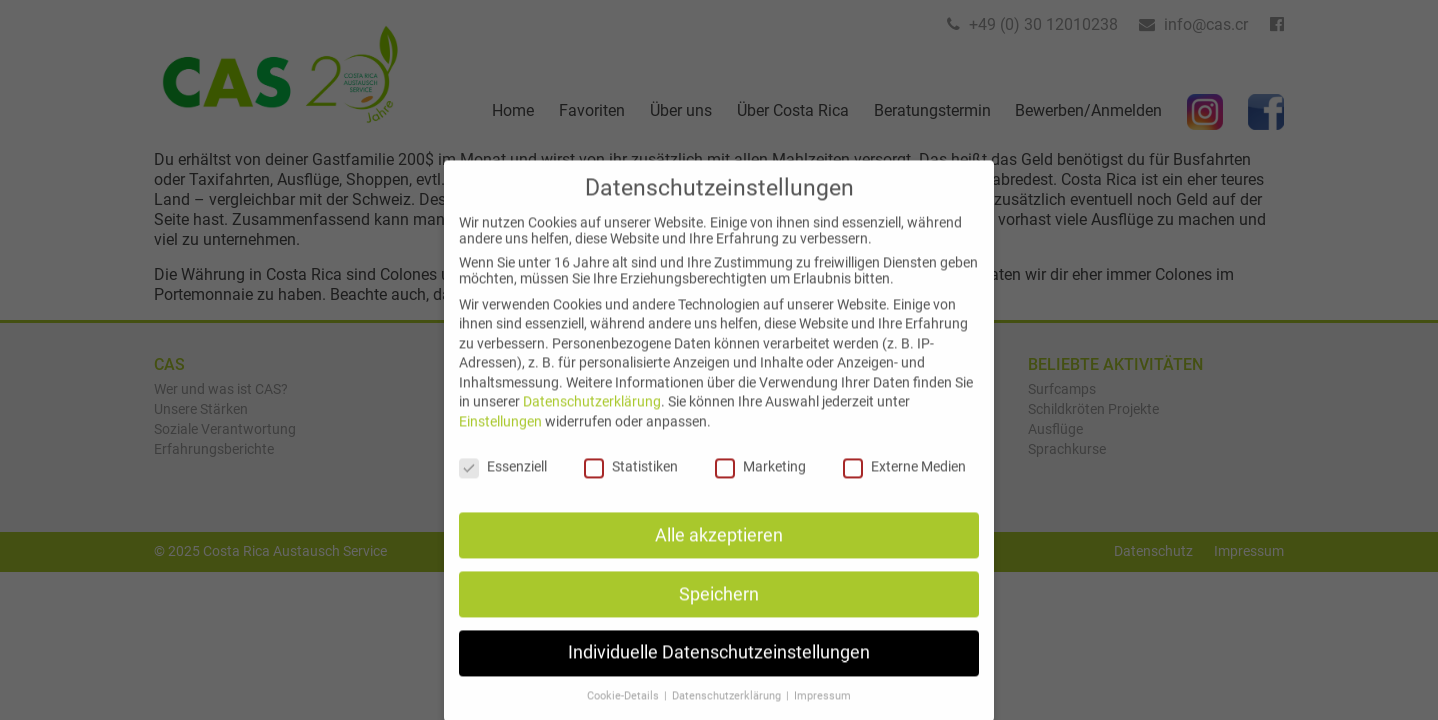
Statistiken (631, 484)
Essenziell (503, 484)
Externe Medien (904, 484)
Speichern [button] (719, 612)
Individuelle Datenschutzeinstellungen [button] (719, 671)
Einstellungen (500, 439)
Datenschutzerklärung (592, 420)
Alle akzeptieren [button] (719, 553)
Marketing (760, 484)
